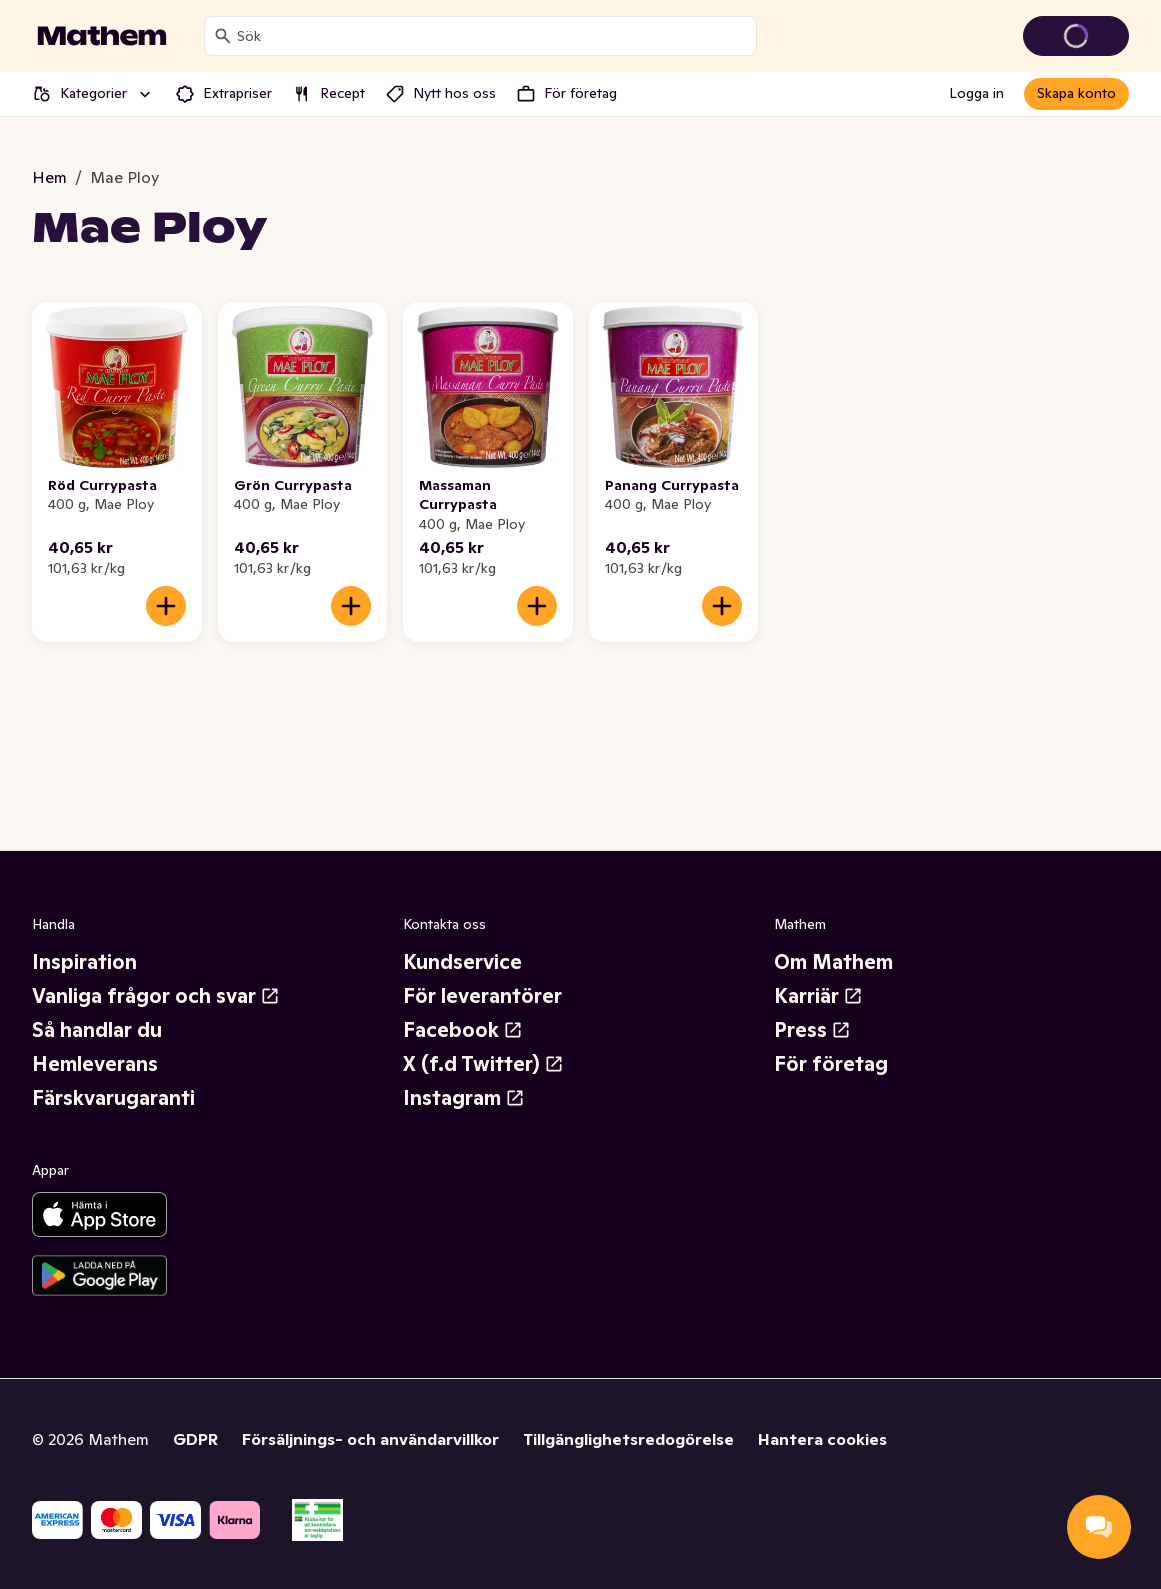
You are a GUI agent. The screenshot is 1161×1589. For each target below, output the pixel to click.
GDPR (195, 1439)
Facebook (463, 1030)
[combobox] (492, 36)
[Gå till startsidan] (102, 36)
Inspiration (84, 962)
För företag (831, 1064)
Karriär (818, 996)
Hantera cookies (822, 1439)
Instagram (464, 1098)
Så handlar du (97, 1030)
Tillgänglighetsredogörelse (628, 1439)
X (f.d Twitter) (483, 1064)
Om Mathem (833, 962)
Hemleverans (95, 1064)
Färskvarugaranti (113, 1098)
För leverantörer (482, 996)
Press (812, 1030)
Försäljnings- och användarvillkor (370, 1439)
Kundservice (462, 962)
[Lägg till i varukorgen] (166, 606)
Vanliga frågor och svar (156, 996)
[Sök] (223, 36)
